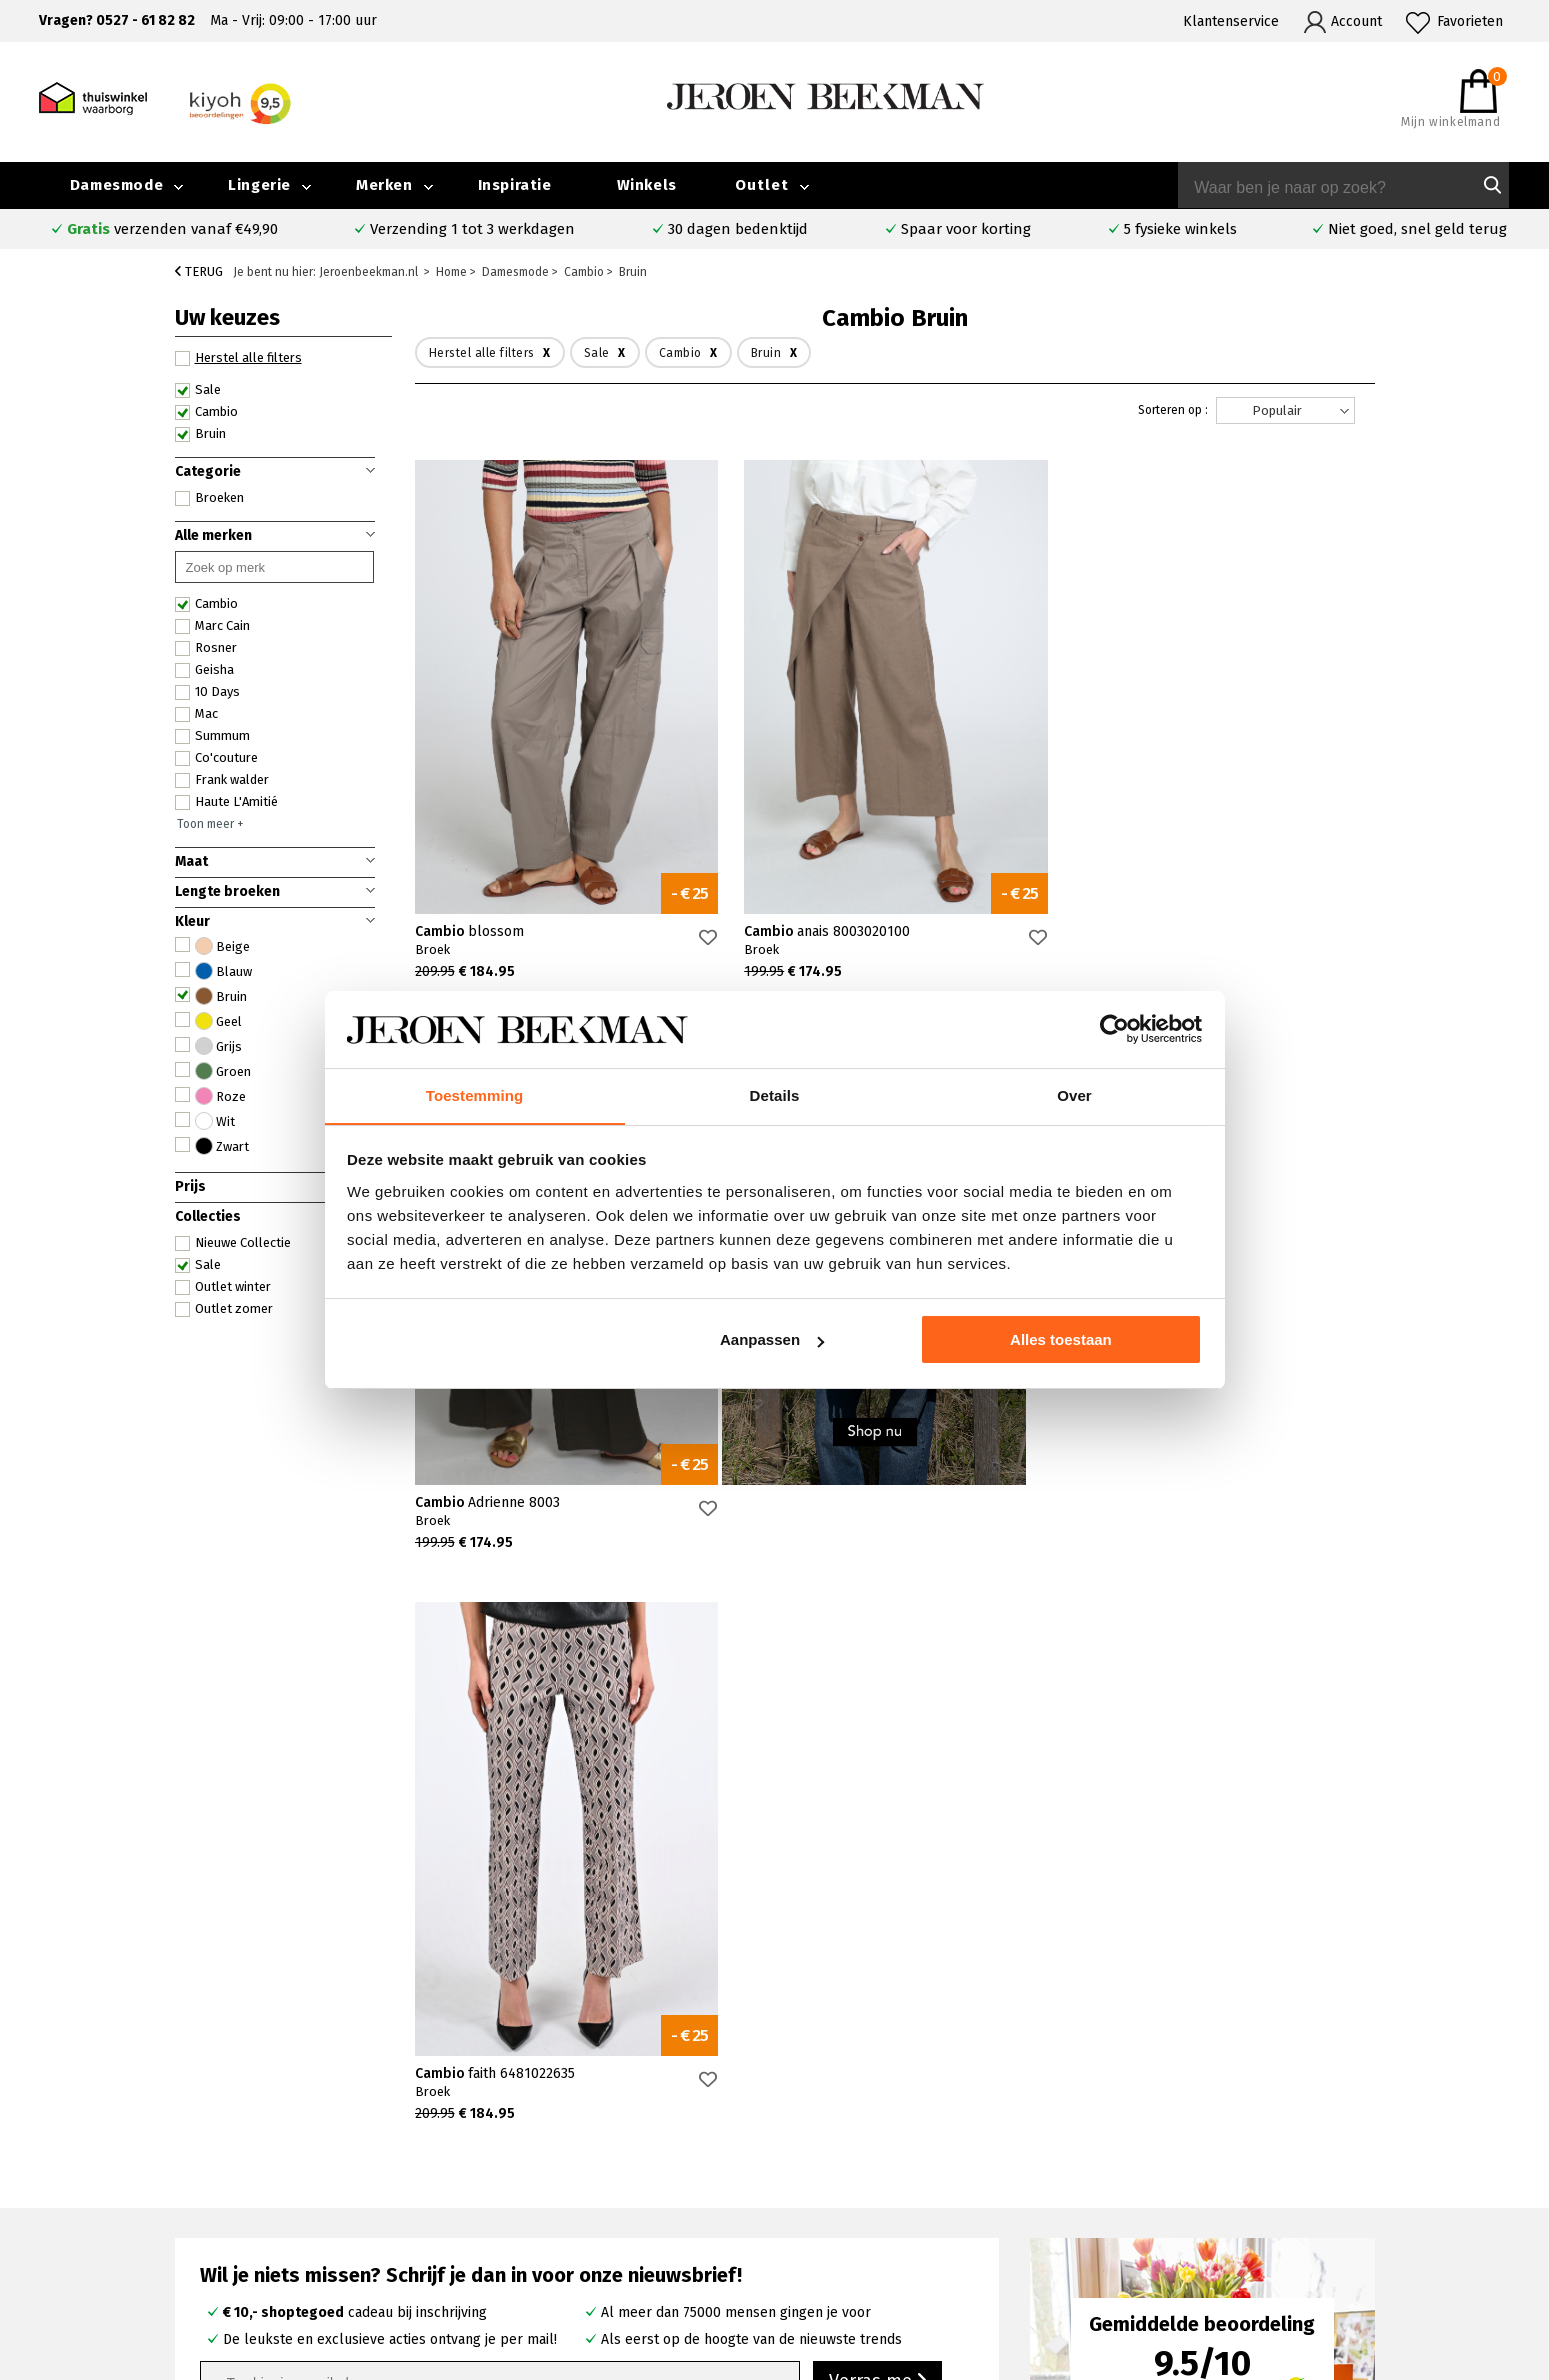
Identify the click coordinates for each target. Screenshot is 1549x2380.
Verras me (877, 1810)
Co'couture (216, 758)
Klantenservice (1231, 21)
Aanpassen (772, 1340)
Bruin (200, 434)
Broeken (209, 498)
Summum (212, 736)
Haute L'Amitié (226, 802)
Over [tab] (1074, 1094)
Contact (196, 2167)
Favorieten (1470, 21)
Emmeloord (570, 2143)
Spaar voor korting (966, 229)
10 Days (207, 692)
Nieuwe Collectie (233, 1243)
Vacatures (1387, 2212)
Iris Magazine (1398, 2189)
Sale (198, 390)
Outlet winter (223, 1287)
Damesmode (116, 185)
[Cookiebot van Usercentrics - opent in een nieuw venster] (1114, 1029)
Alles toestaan (1061, 1340)
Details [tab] (775, 1094)
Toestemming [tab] (475, 1094)
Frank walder (222, 780)
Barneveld (566, 2212)
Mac (196, 714)
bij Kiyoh (409, 2352)
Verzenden (206, 2190)
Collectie (1384, 2143)
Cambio (206, 412)
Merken (384, 185)
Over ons (1208, 2143)
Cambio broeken (887, 2189)
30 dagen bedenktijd (738, 229)
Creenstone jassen (893, 2166)
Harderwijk (567, 2235)
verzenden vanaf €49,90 (172, 229)
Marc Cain (212, 626)
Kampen (559, 2166)
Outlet (762, 185)
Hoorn (552, 2189)
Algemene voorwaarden (1255, 2235)
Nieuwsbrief (1217, 2212)
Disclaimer (1389, 2235)
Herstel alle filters (238, 358)
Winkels (647, 185)
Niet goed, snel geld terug (1417, 229)
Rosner (206, 648)
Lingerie (259, 185)
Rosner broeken (886, 2143)
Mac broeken (876, 2235)
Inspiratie (515, 185)
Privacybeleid (1222, 2258)
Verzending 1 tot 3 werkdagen (472, 229)
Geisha (204, 670)
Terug (199, 271)
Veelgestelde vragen (239, 2144)
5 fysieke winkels (1180, 229)
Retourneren (213, 2213)
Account (1356, 21)
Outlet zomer (224, 1309)
